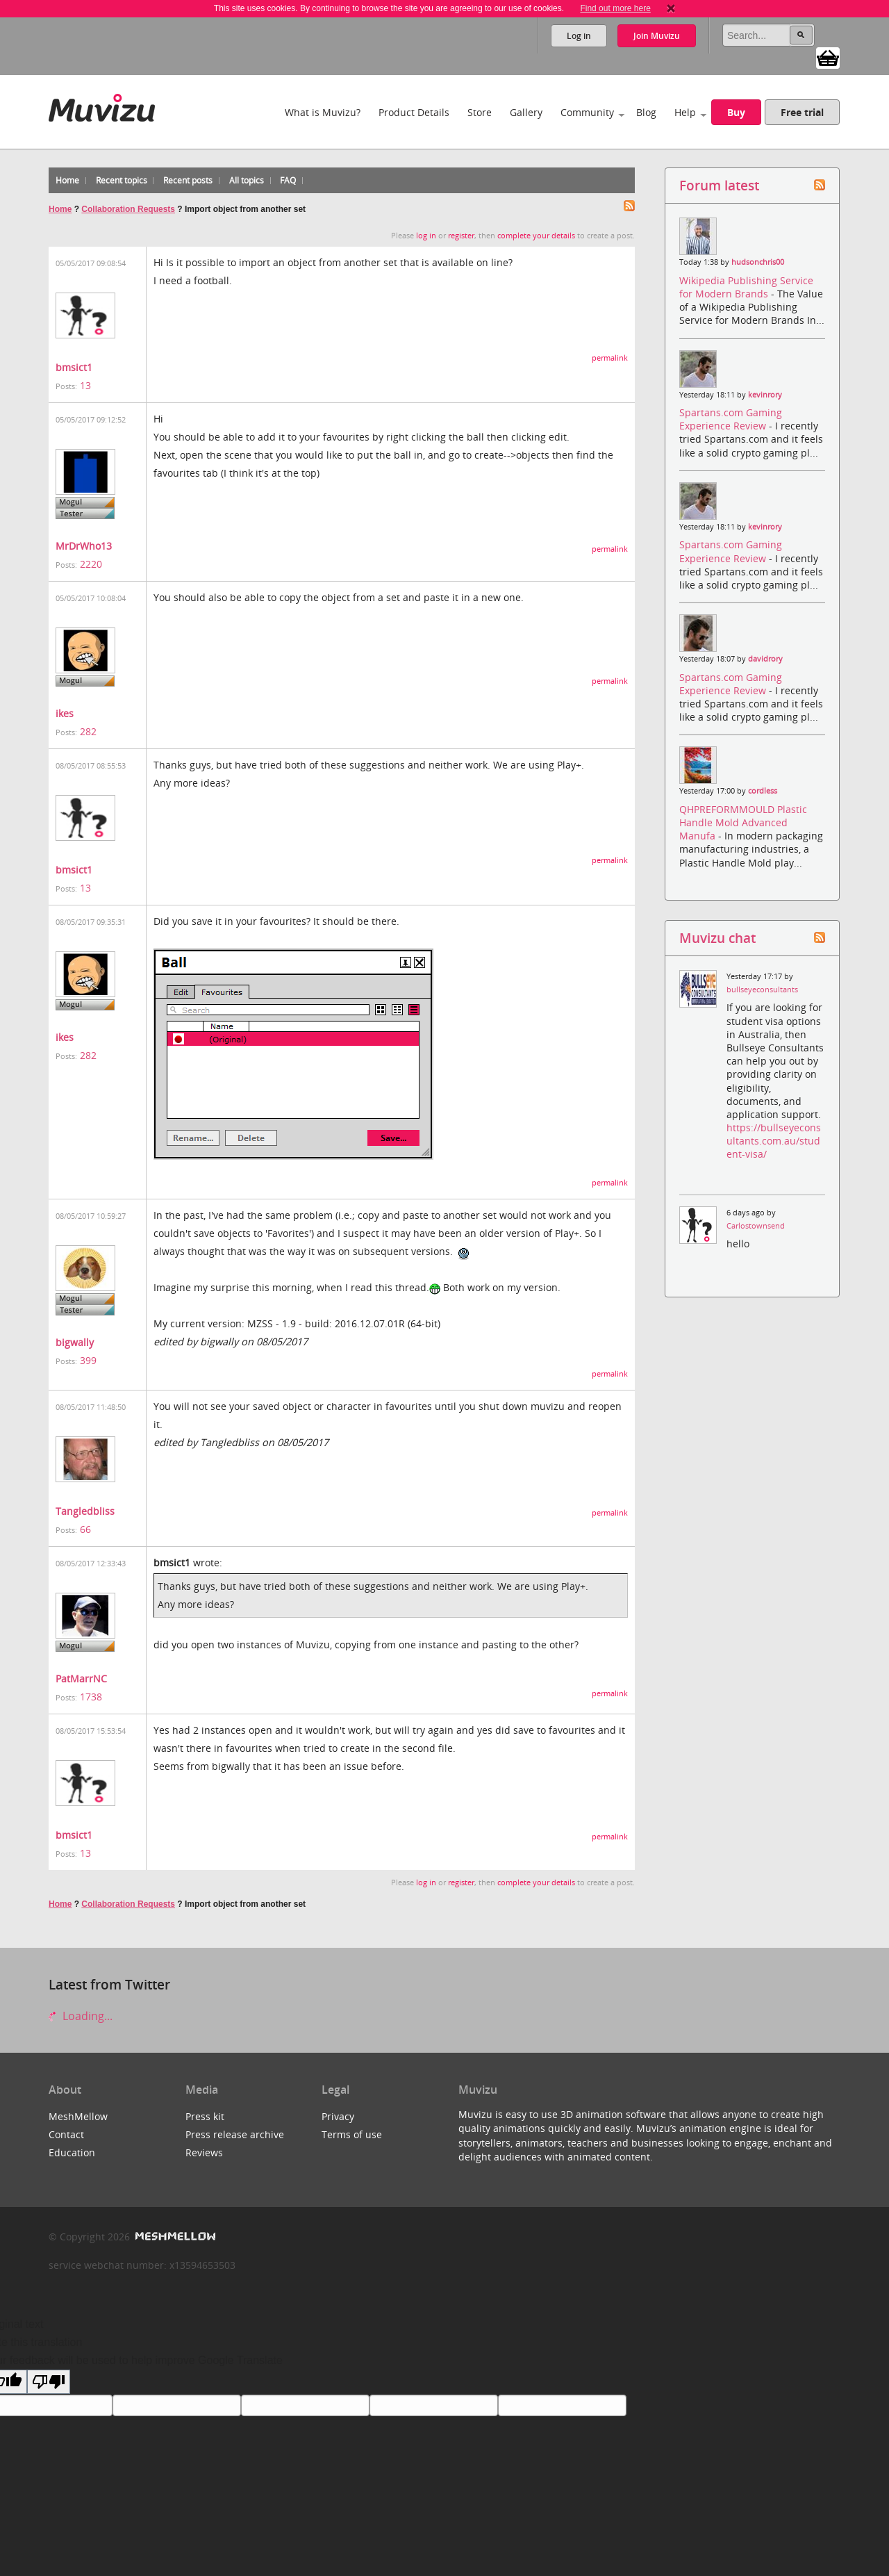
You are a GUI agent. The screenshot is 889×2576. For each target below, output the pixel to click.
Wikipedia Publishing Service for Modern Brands (746, 287)
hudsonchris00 (757, 262)
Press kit (204, 2116)
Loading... (81, 2016)
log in (426, 235)
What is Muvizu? (322, 112)
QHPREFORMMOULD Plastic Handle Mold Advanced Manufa (743, 822)
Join (656, 36)
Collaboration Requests (128, 209)
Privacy (338, 2116)
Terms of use (352, 2134)
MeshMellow (78, 2116)
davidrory (765, 659)
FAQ (288, 180)
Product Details (414, 112)
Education (72, 2152)
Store (479, 112)
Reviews (204, 2152)
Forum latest (719, 185)
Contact (66, 2134)
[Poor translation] (48, 2382)
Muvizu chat (717, 937)
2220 (91, 564)
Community (587, 112)
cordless (762, 791)
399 (88, 1360)
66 (85, 1529)
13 (85, 385)
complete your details (536, 235)
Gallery (526, 112)
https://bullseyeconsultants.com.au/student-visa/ (773, 1140)
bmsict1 (74, 367)
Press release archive (234, 2134)
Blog (646, 112)
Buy (736, 112)
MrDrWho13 (84, 545)
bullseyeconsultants (762, 989)
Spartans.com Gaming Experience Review (730, 419)
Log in (579, 36)
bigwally (75, 1342)
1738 (91, 1696)
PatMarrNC (81, 1678)
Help (685, 112)
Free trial (802, 112)
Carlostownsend (755, 1226)
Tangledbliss (85, 1511)
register (461, 235)
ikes (65, 713)
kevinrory (765, 395)
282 (88, 731)
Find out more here (615, 8)
